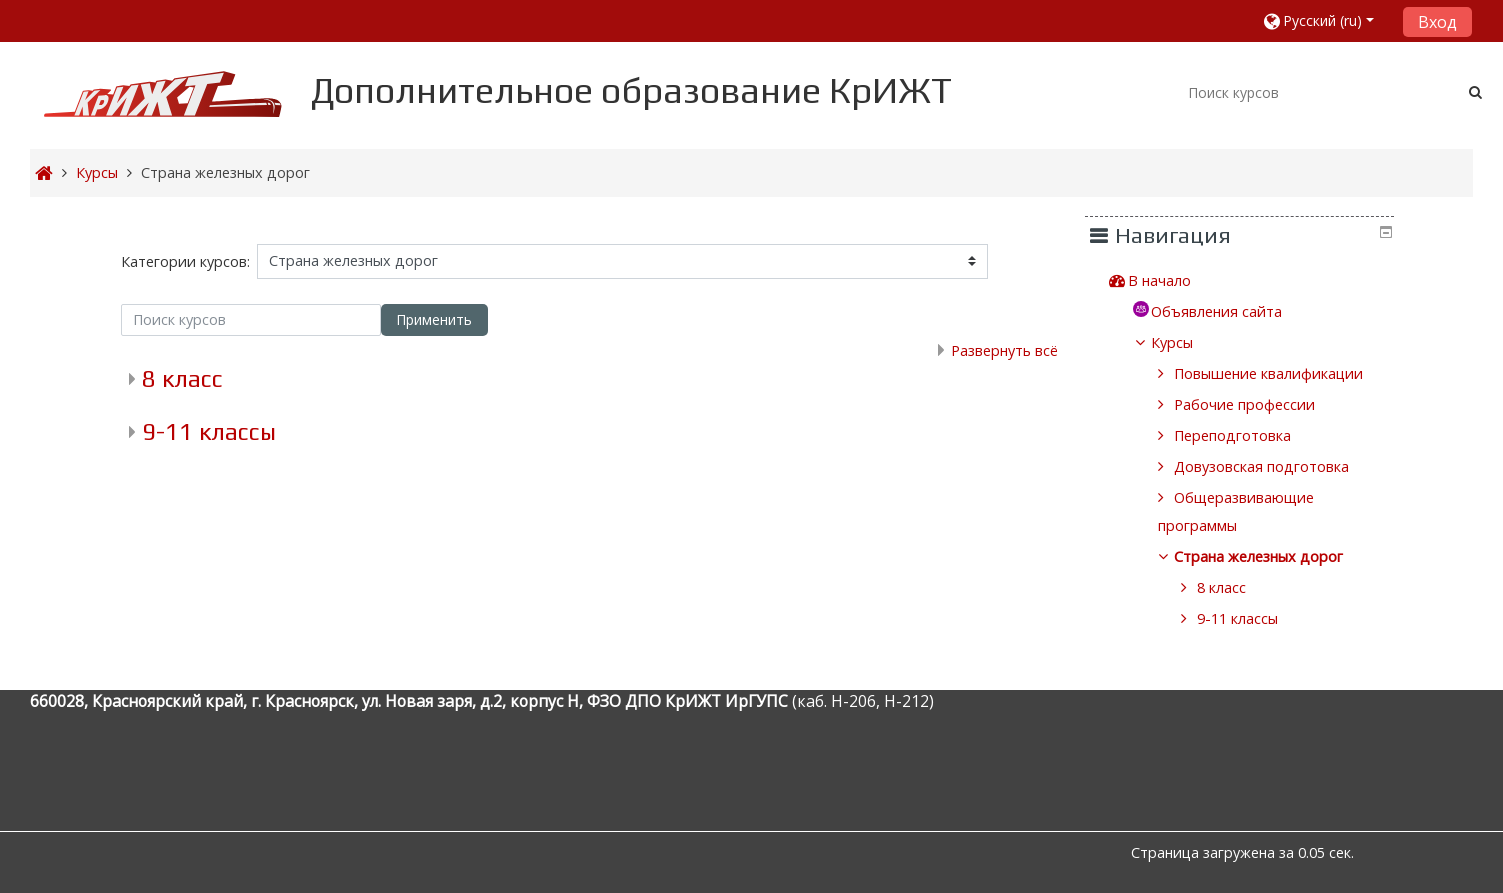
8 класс (182, 378)
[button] (1325, 20)
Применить (434, 319)
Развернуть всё (1004, 350)
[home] (163, 93)
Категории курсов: (185, 261)
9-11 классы (209, 431)
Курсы (1187, 342)
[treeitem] (1258, 281)
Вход (1437, 22)
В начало (1174, 280)
